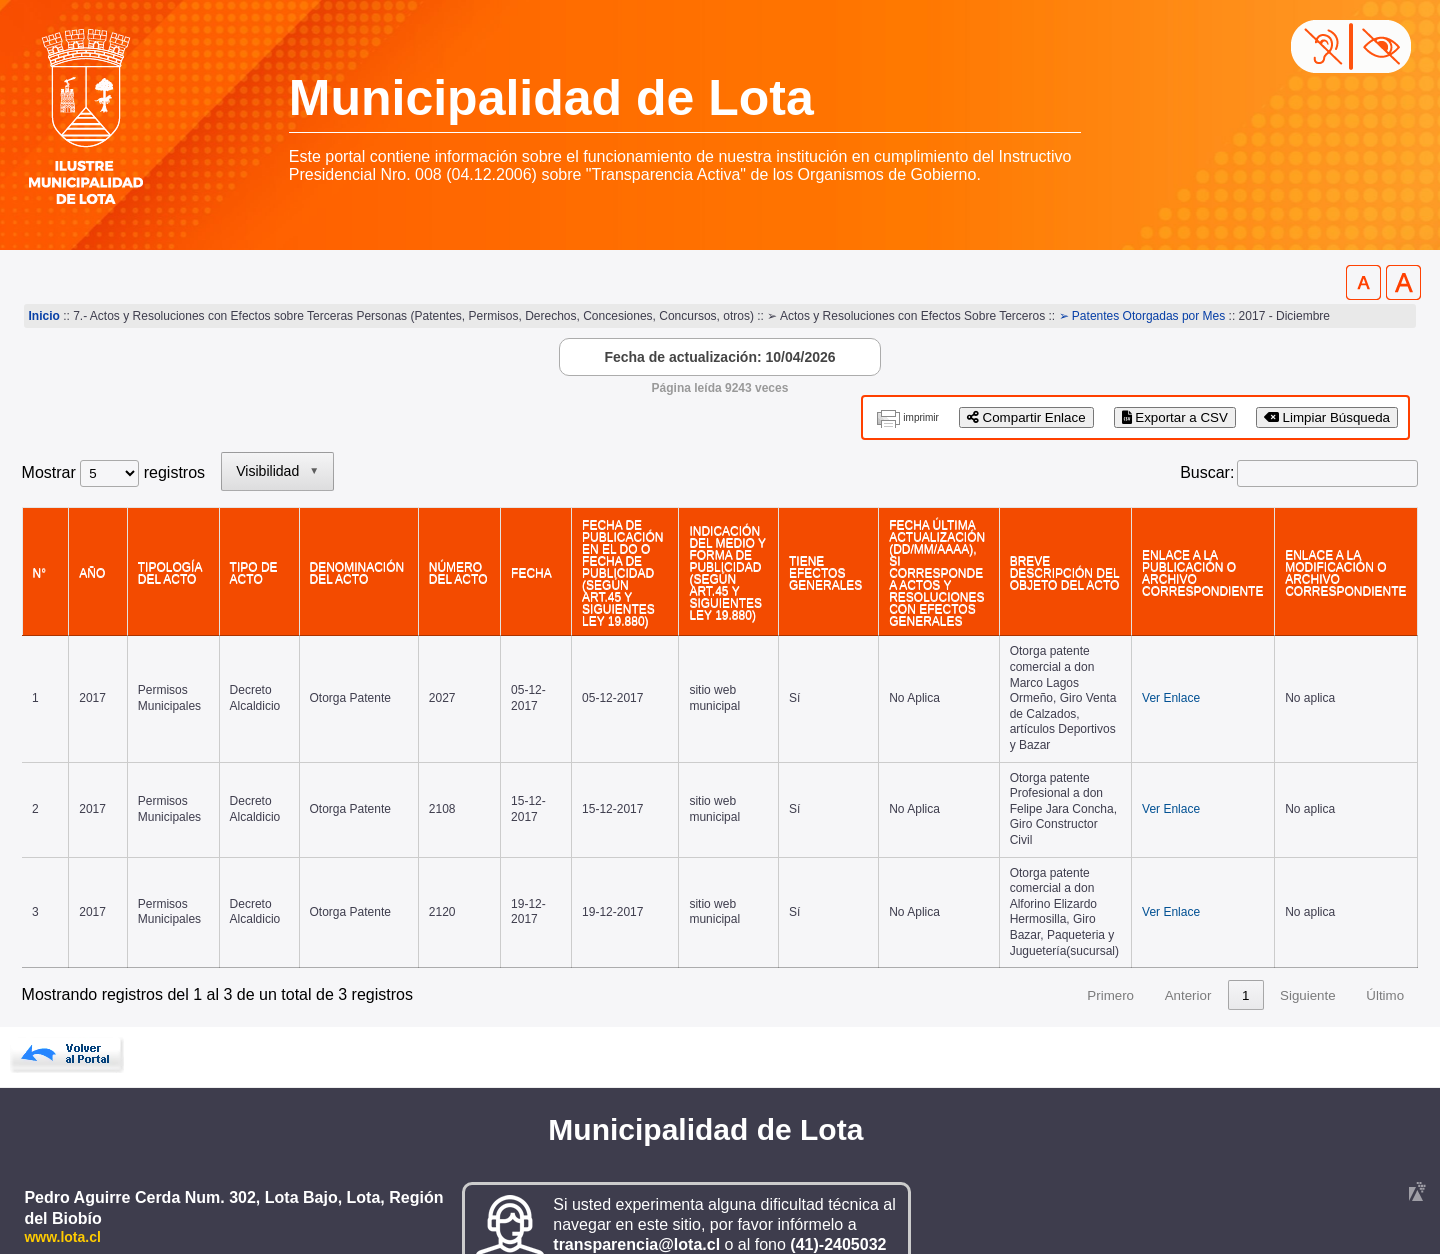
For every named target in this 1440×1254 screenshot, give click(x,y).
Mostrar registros (113, 472)
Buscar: (1207, 472)
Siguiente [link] (1308, 952)
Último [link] (1385, 952)
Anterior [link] (1188, 952)
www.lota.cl (62, 1193)
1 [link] (1245, 952)
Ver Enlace (1159, 678)
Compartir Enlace (1026, 417)
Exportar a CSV (1175, 417)
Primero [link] (1110, 952)
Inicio (44, 316)
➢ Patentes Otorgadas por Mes (1142, 316)
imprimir (921, 417)
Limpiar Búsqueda (1327, 417)
